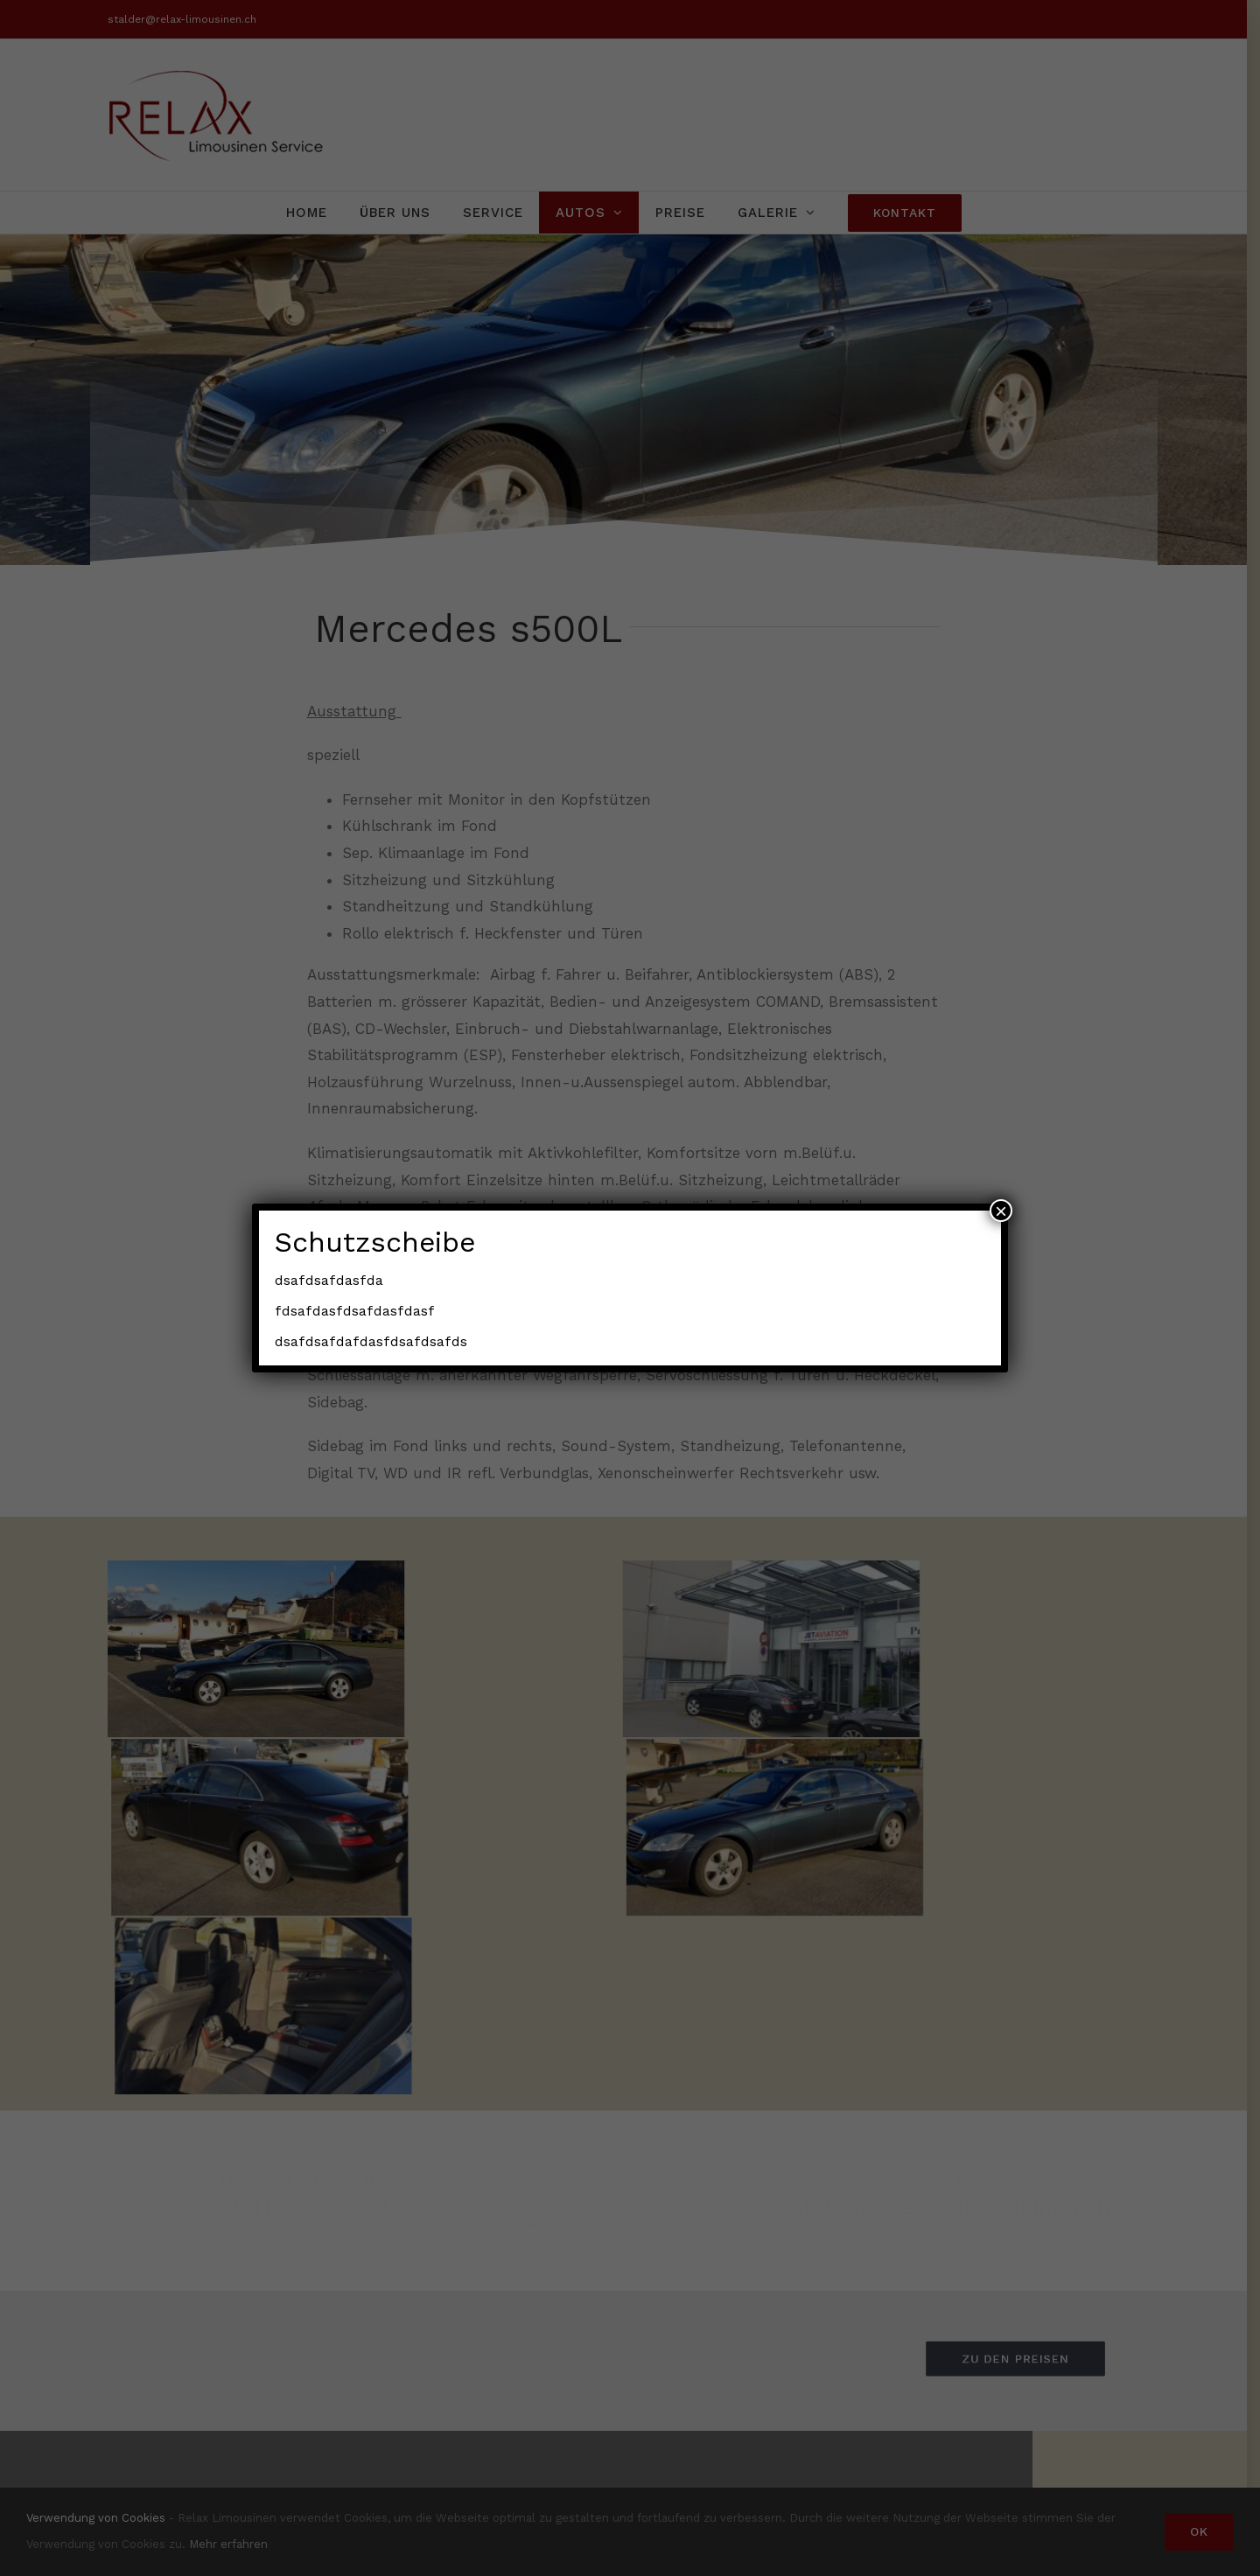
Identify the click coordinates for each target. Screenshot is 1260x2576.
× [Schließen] (1001, 1210)
